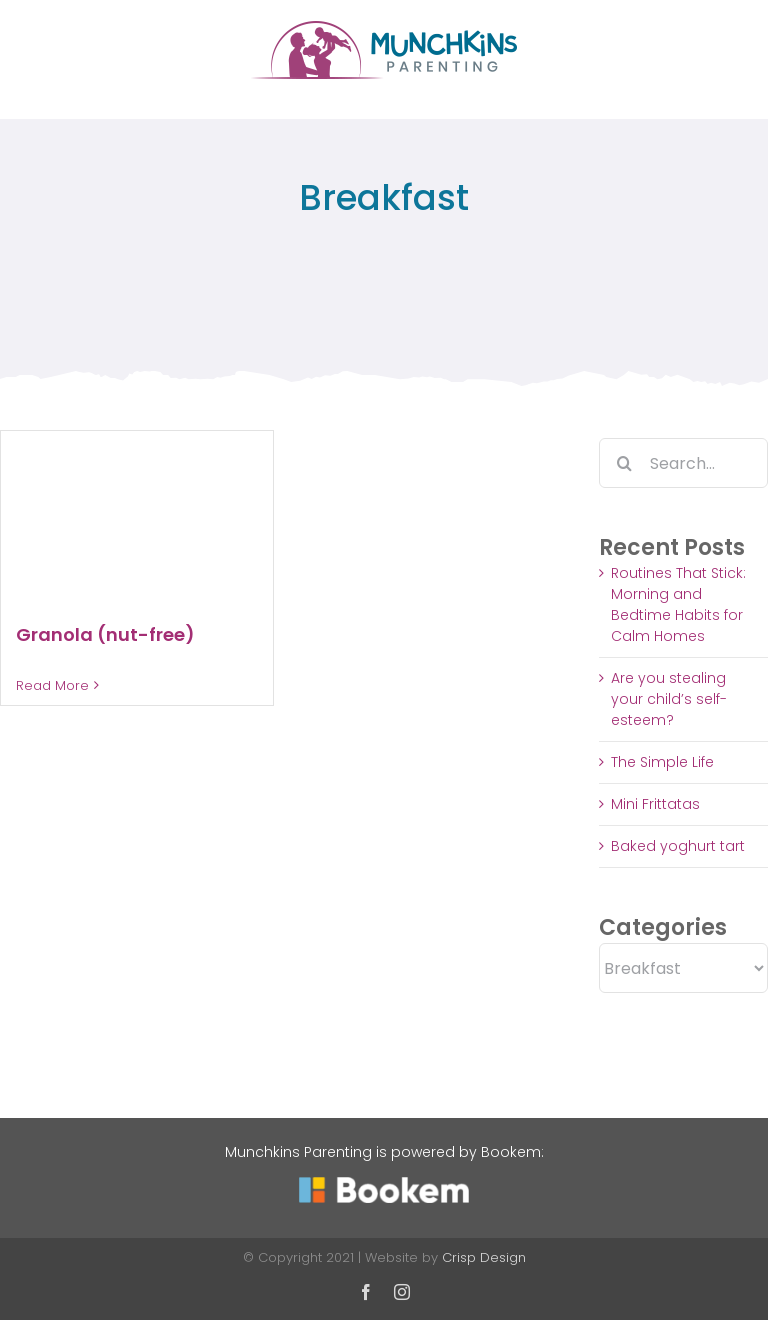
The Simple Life (662, 762)
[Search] (624, 463)
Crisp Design (484, 1257)
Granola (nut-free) (105, 634)
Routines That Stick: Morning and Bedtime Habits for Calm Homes (678, 604)
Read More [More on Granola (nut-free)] (52, 685)
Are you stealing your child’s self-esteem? (669, 699)
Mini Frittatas (655, 804)
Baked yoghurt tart (678, 846)
